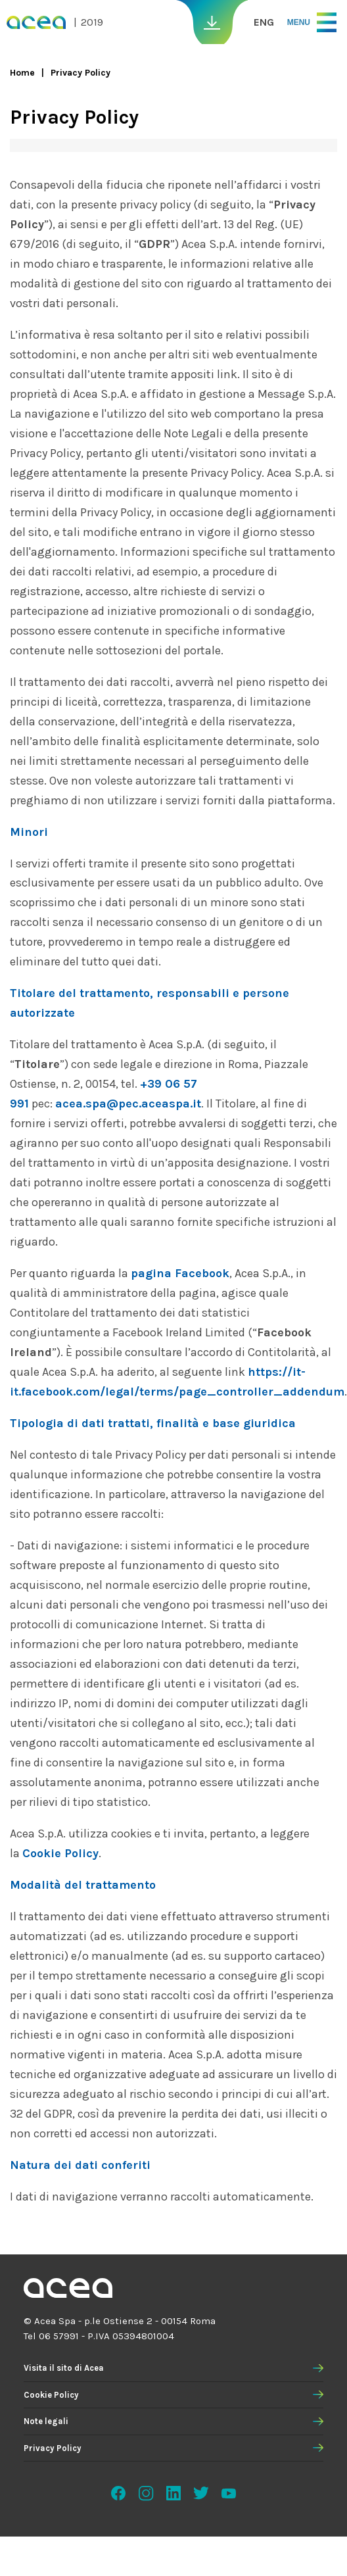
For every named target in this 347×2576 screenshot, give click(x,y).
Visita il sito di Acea (64, 2368)
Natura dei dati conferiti (80, 2165)
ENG (264, 22)
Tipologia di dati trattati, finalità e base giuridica (153, 1423)
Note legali (46, 2421)
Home (22, 72)
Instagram (146, 2493)
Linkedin (173, 2493)
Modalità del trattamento (83, 1885)
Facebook (118, 2493)
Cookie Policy (51, 2395)
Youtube (229, 2493)
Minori (29, 832)
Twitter (201, 2493)
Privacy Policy (52, 2448)
